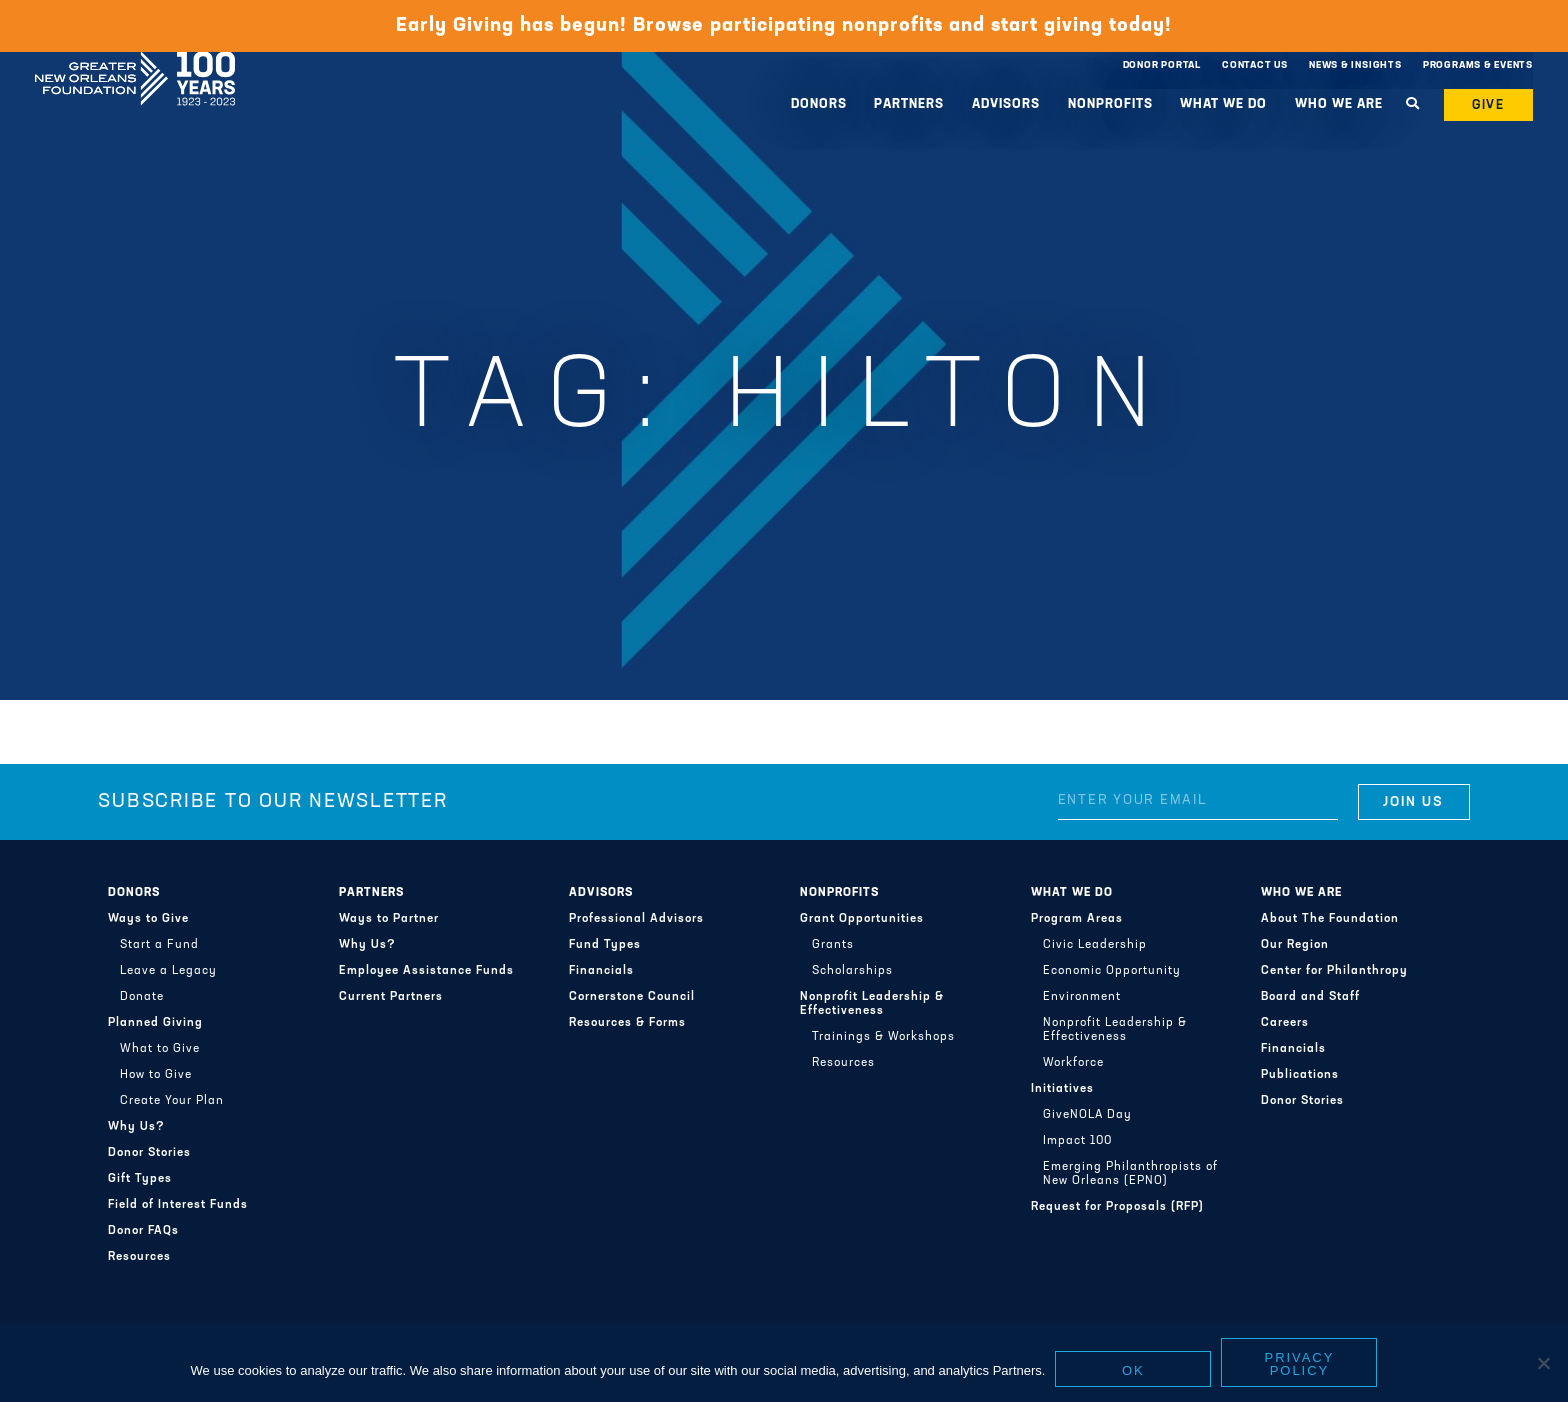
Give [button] (1489, 105)
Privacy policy (1300, 1364)
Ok (1133, 1370)
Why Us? (136, 1127)
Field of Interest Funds (178, 1205)
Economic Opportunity (1112, 971)
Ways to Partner (389, 919)
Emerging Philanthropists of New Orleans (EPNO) (1130, 1174)
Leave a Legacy (168, 971)
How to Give (156, 1075)
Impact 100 (1077, 1141)
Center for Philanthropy (1334, 971)
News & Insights (1355, 65)
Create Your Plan (172, 1101)
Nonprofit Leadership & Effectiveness (872, 1004)
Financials (601, 971)
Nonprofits (1110, 104)
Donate (142, 997)
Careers (1285, 1023)
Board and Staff (1310, 997)
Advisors (1006, 104)
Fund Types (605, 945)
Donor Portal (1162, 65)
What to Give (160, 1049)
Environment (1082, 997)
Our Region (1295, 945)
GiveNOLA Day (1087, 1115)
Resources (139, 1257)
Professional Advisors (636, 919)
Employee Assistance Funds (426, 971)
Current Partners (391, 997)
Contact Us (1255, 65)
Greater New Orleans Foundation (135, 61)
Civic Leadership (1095, 945)
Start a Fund (159, 945)
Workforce (1073, 1063)
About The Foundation (1330, 919)
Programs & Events (1478, 65)
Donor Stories (149, 1153)
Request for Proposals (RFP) (1117, 1207)
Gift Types (140, 1179)
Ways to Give (148, 919)
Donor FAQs (143, 1231)
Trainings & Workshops (883, 1037)
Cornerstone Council (632, 997)
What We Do (1223, 104)
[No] (1543, 1363)
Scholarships (852, 971)
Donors (819, 104)
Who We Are (1339, 104)
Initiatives (1062, 1089)
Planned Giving (155, 1023)
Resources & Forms (627, 1023)
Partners (909, 104)
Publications (1300, 1075)
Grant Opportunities (862, 919)
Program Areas (1077, 919)
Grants (833, 945)
